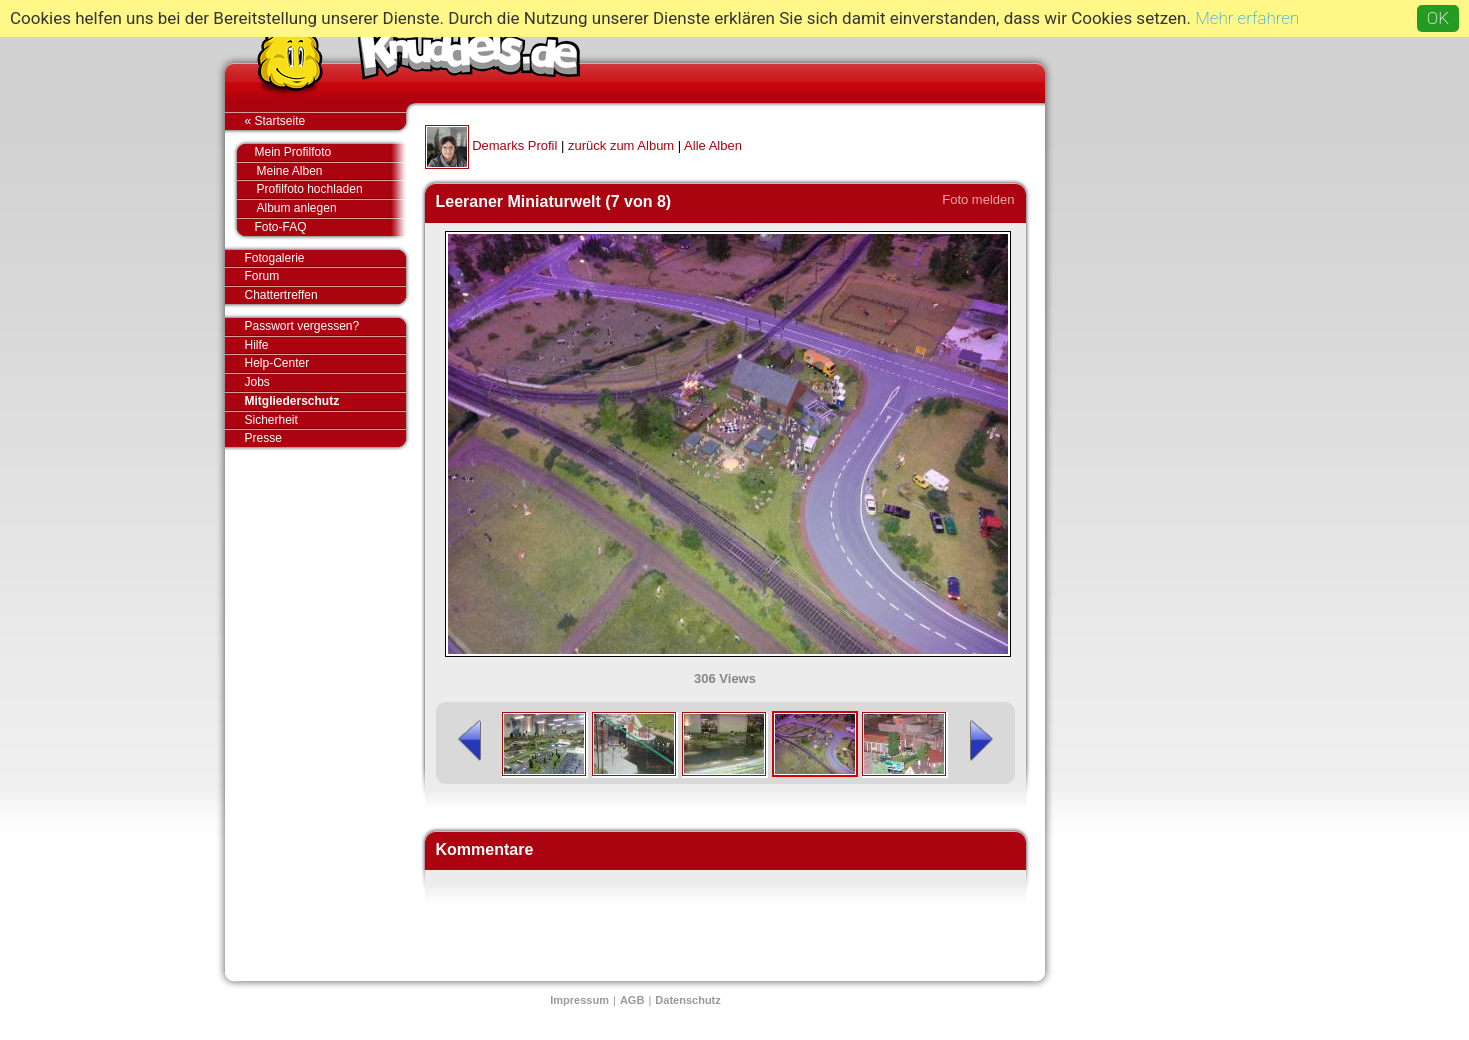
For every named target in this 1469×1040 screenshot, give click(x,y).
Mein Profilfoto (320, 153)
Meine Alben (331, 171)
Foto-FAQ (320, 227)
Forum (262, 276)
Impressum (579, 1000)
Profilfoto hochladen (331, 189)
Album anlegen (331, 208)
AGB (632, 1000)
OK (1438, 18)
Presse (325, 438)
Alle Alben (713, 145)
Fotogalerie (325, 259)
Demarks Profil (514, 145)
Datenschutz (687, 1000)
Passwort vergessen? (325, 327)
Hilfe (257, 345)
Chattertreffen (325, 295)
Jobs (257, 382)
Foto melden (978, 199)
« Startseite (325, 121)
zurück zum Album (621, 145)
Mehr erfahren (1247, 18)
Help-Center (277, 363)
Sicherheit (271, 420)
